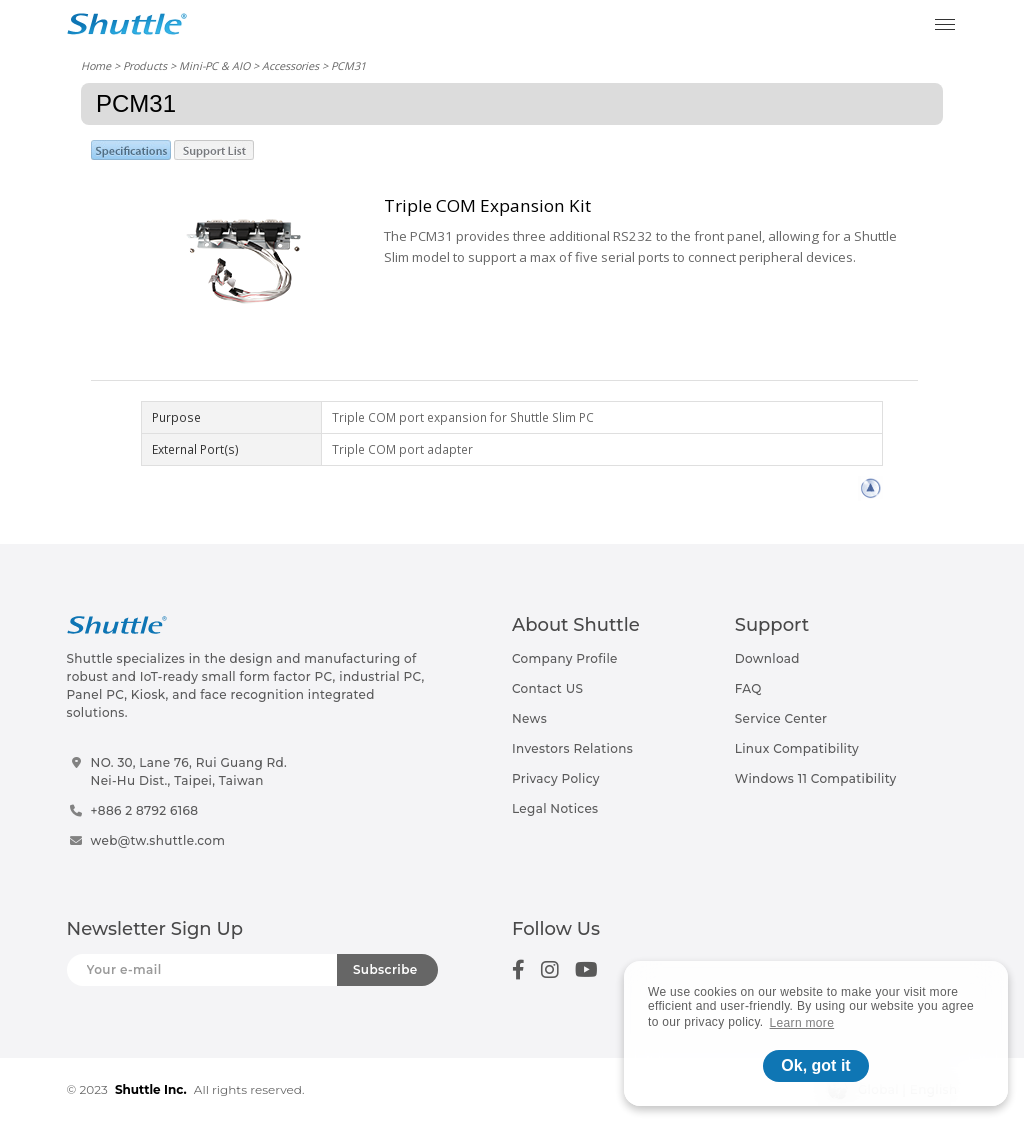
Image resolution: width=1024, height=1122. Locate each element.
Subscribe (385, 969)
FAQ (748, 688)
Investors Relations (572, 748)
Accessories (290, 65)
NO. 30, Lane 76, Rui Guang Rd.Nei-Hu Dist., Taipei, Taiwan (189, 771)
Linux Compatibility (797, 748)
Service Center (781, 718)
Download (767, 658)
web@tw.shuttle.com (158, 840)
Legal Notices (555, 808)
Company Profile (565, 658)
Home (96, 65)
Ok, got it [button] (815, 1065)
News (529, 718)
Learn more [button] (802, 1023)
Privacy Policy (556, 778)
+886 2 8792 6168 (145, 810)
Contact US (547, 688)
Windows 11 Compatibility (816, 778)
